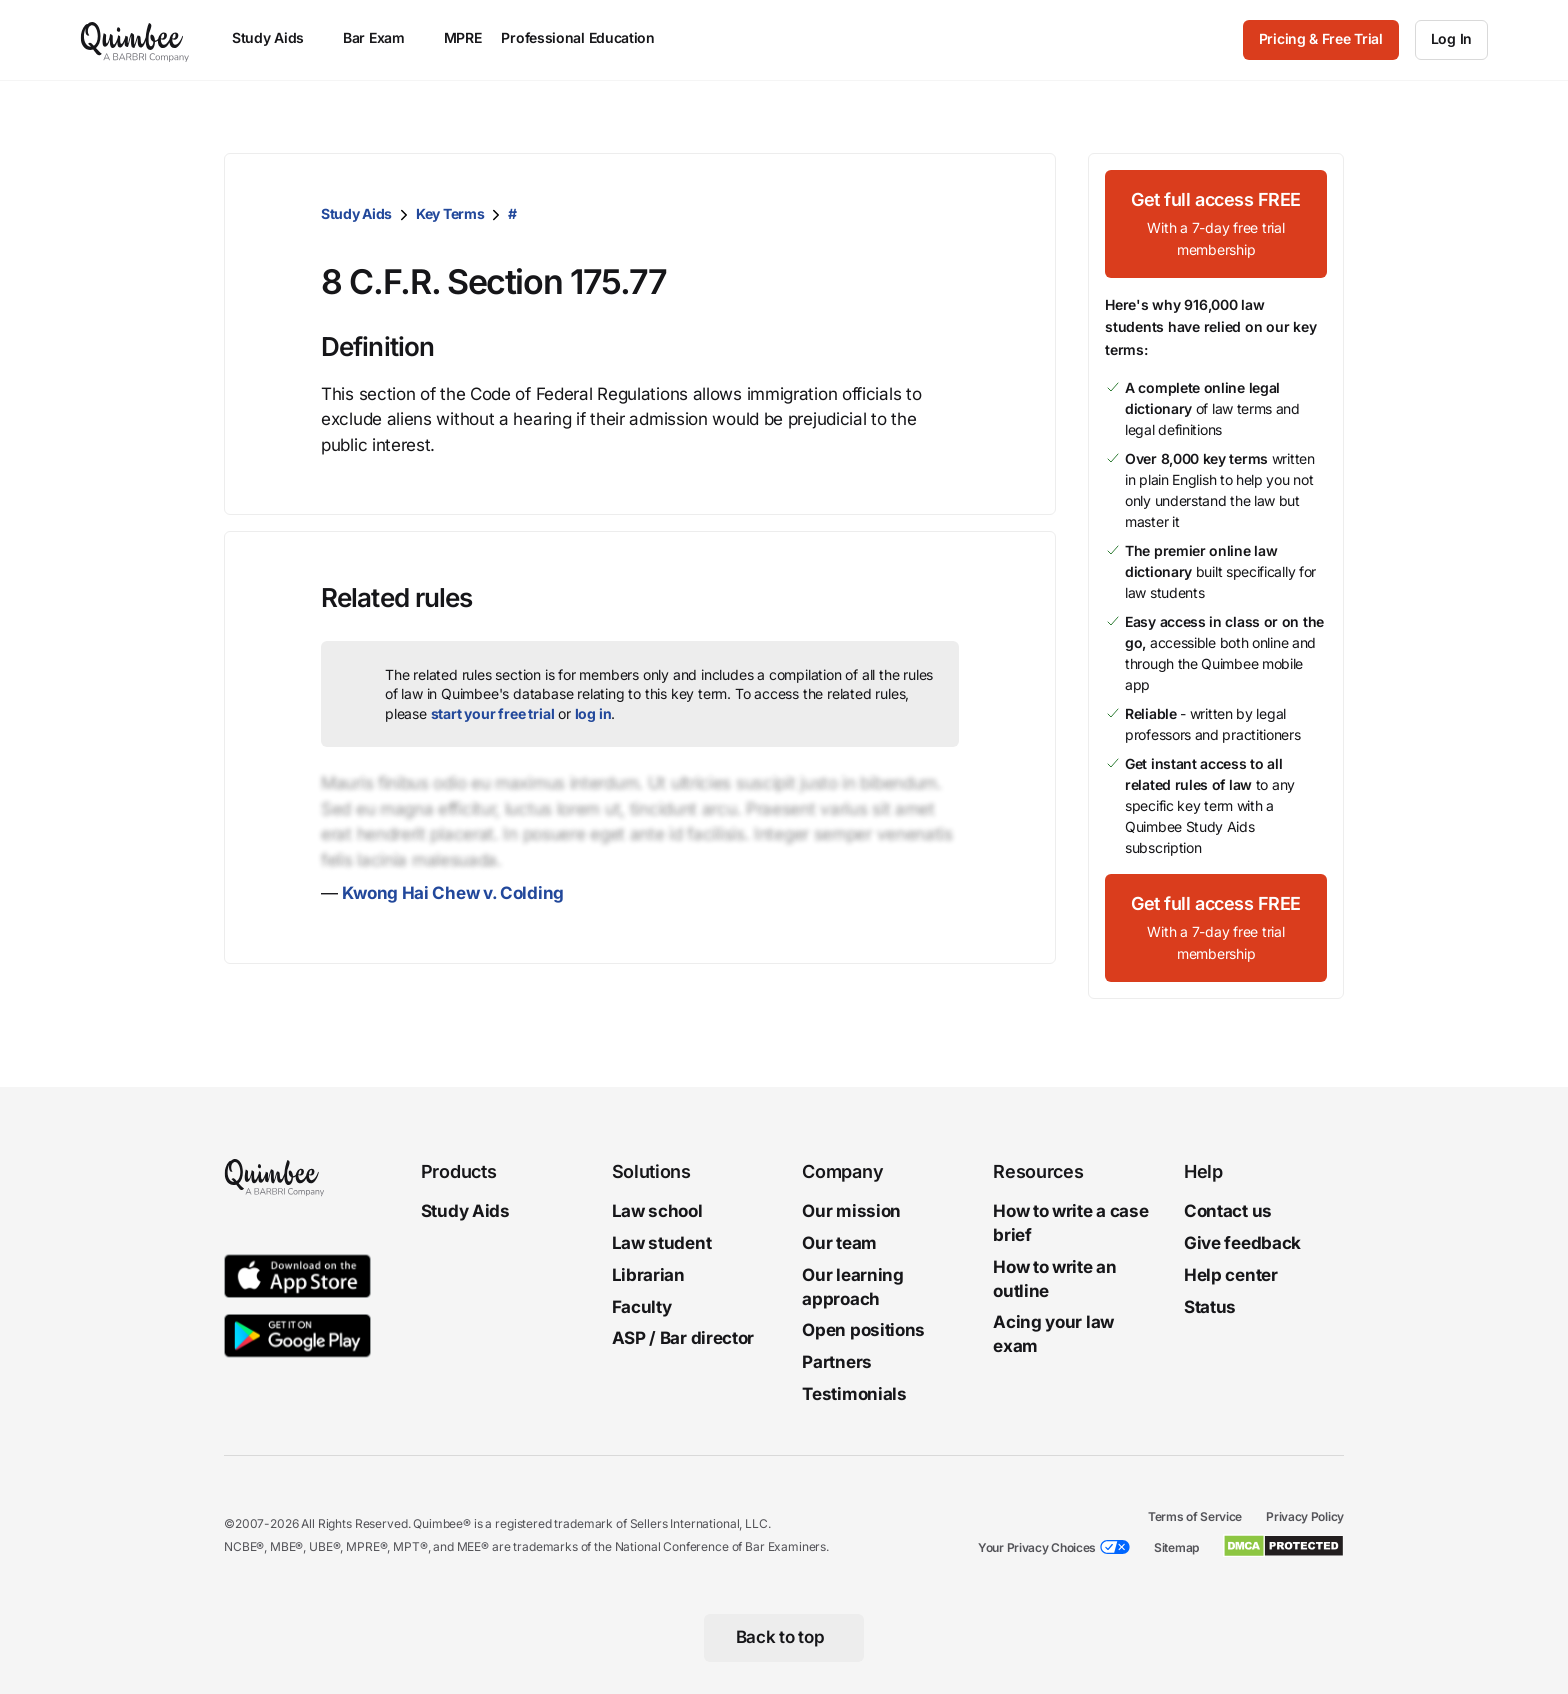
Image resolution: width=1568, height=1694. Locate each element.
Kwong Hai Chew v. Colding (453, 893)
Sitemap (1176, 1547)
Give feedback (1242, 1243)
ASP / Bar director (683, 1339)
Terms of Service (1195, 1516)
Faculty (642, 1307)
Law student (662, 1243)
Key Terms (450, 213)
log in (593, 713)
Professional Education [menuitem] (587, 37)
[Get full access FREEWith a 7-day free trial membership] (1216, 224)
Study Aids (356, 213)
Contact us (1228, 1211)
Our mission (851, 1211)
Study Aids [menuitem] (277, 37)
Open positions (863, 1331)
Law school (657, 1211)
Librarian (648, 1275)
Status (1210, 1307)
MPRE (463, 37)
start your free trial (493, 713)
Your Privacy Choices (1037, 1547)
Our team (839, 1243)
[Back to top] (784, 1638)
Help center (1231, 1275)
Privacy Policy (1305, 1516)
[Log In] (1451, 40)
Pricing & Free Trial (1321, 38)
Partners (837, 1362)
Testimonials (854, 1394)
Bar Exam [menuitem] (383, 37)
